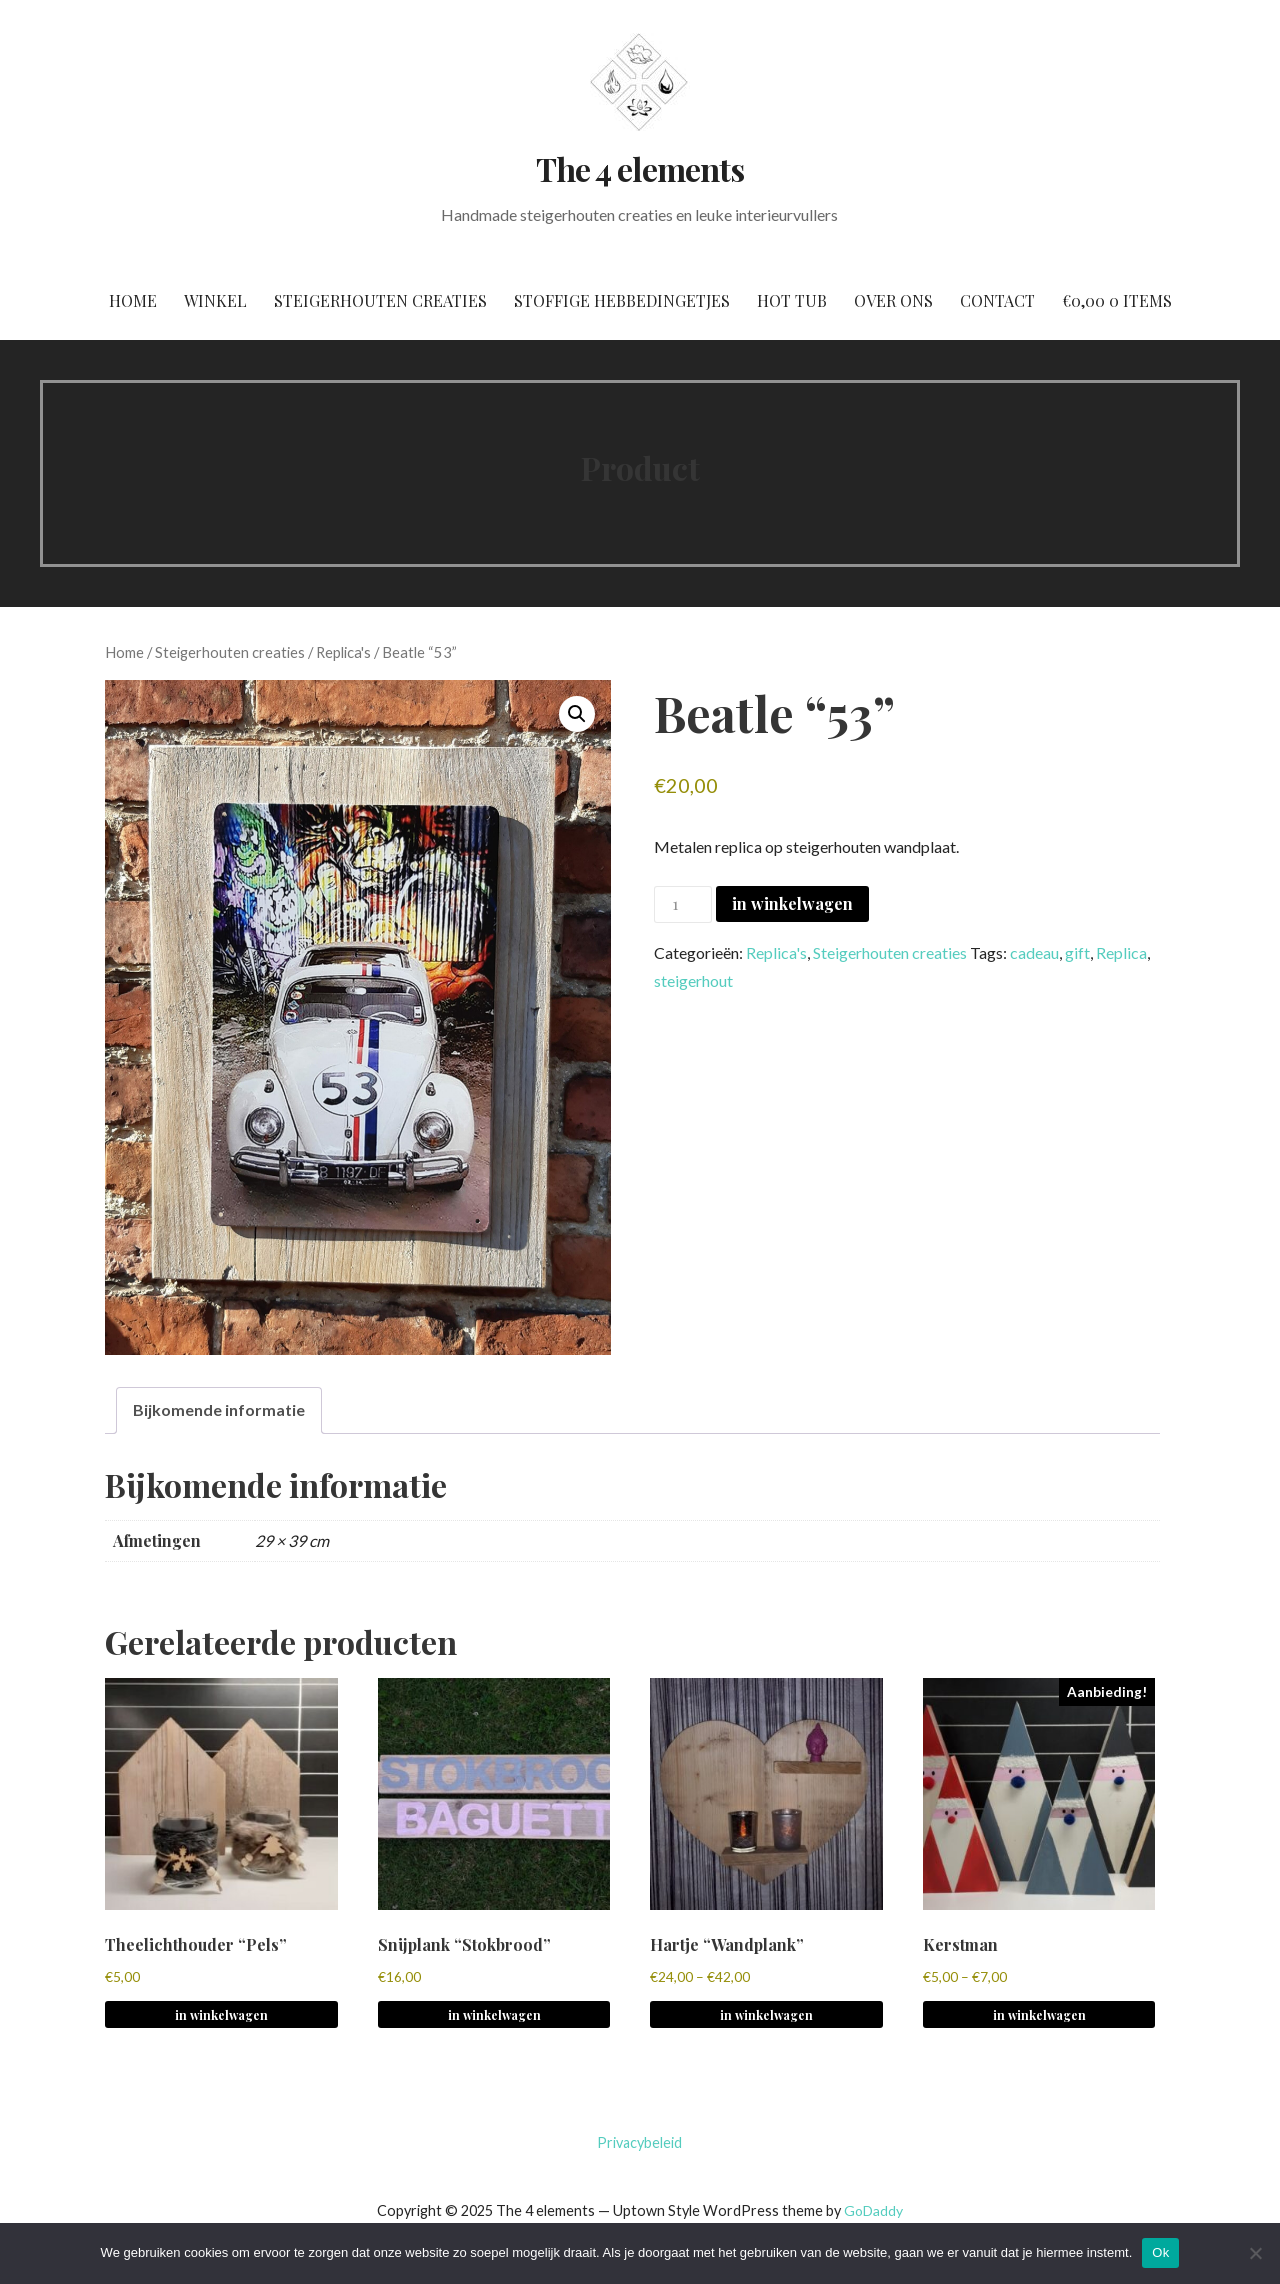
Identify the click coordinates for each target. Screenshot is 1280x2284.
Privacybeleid (639, 2142)
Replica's (343, 652)
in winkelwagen (792, 903)
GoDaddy (873, 2210)
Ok (1160, 2252)
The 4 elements (640, 168)
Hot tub (792, 300)
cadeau (1034, 952)
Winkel (215, 300)
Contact (997, 300)
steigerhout (693, 980)
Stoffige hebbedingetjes (622, 300)
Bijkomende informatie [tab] (219, 1409)
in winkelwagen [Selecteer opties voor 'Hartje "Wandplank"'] (766, 2015)
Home (133, 300)
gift (1077, 952)
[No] (1255, 2253)
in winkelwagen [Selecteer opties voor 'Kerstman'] (1039, 2015)
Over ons (893, 300)
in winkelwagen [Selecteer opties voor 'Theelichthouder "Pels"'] (221, 2015)
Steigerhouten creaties (380, 300)
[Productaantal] (683, 904)
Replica (1121, 952)
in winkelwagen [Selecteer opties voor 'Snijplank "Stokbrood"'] (494, 2015)
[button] (577, 714)
